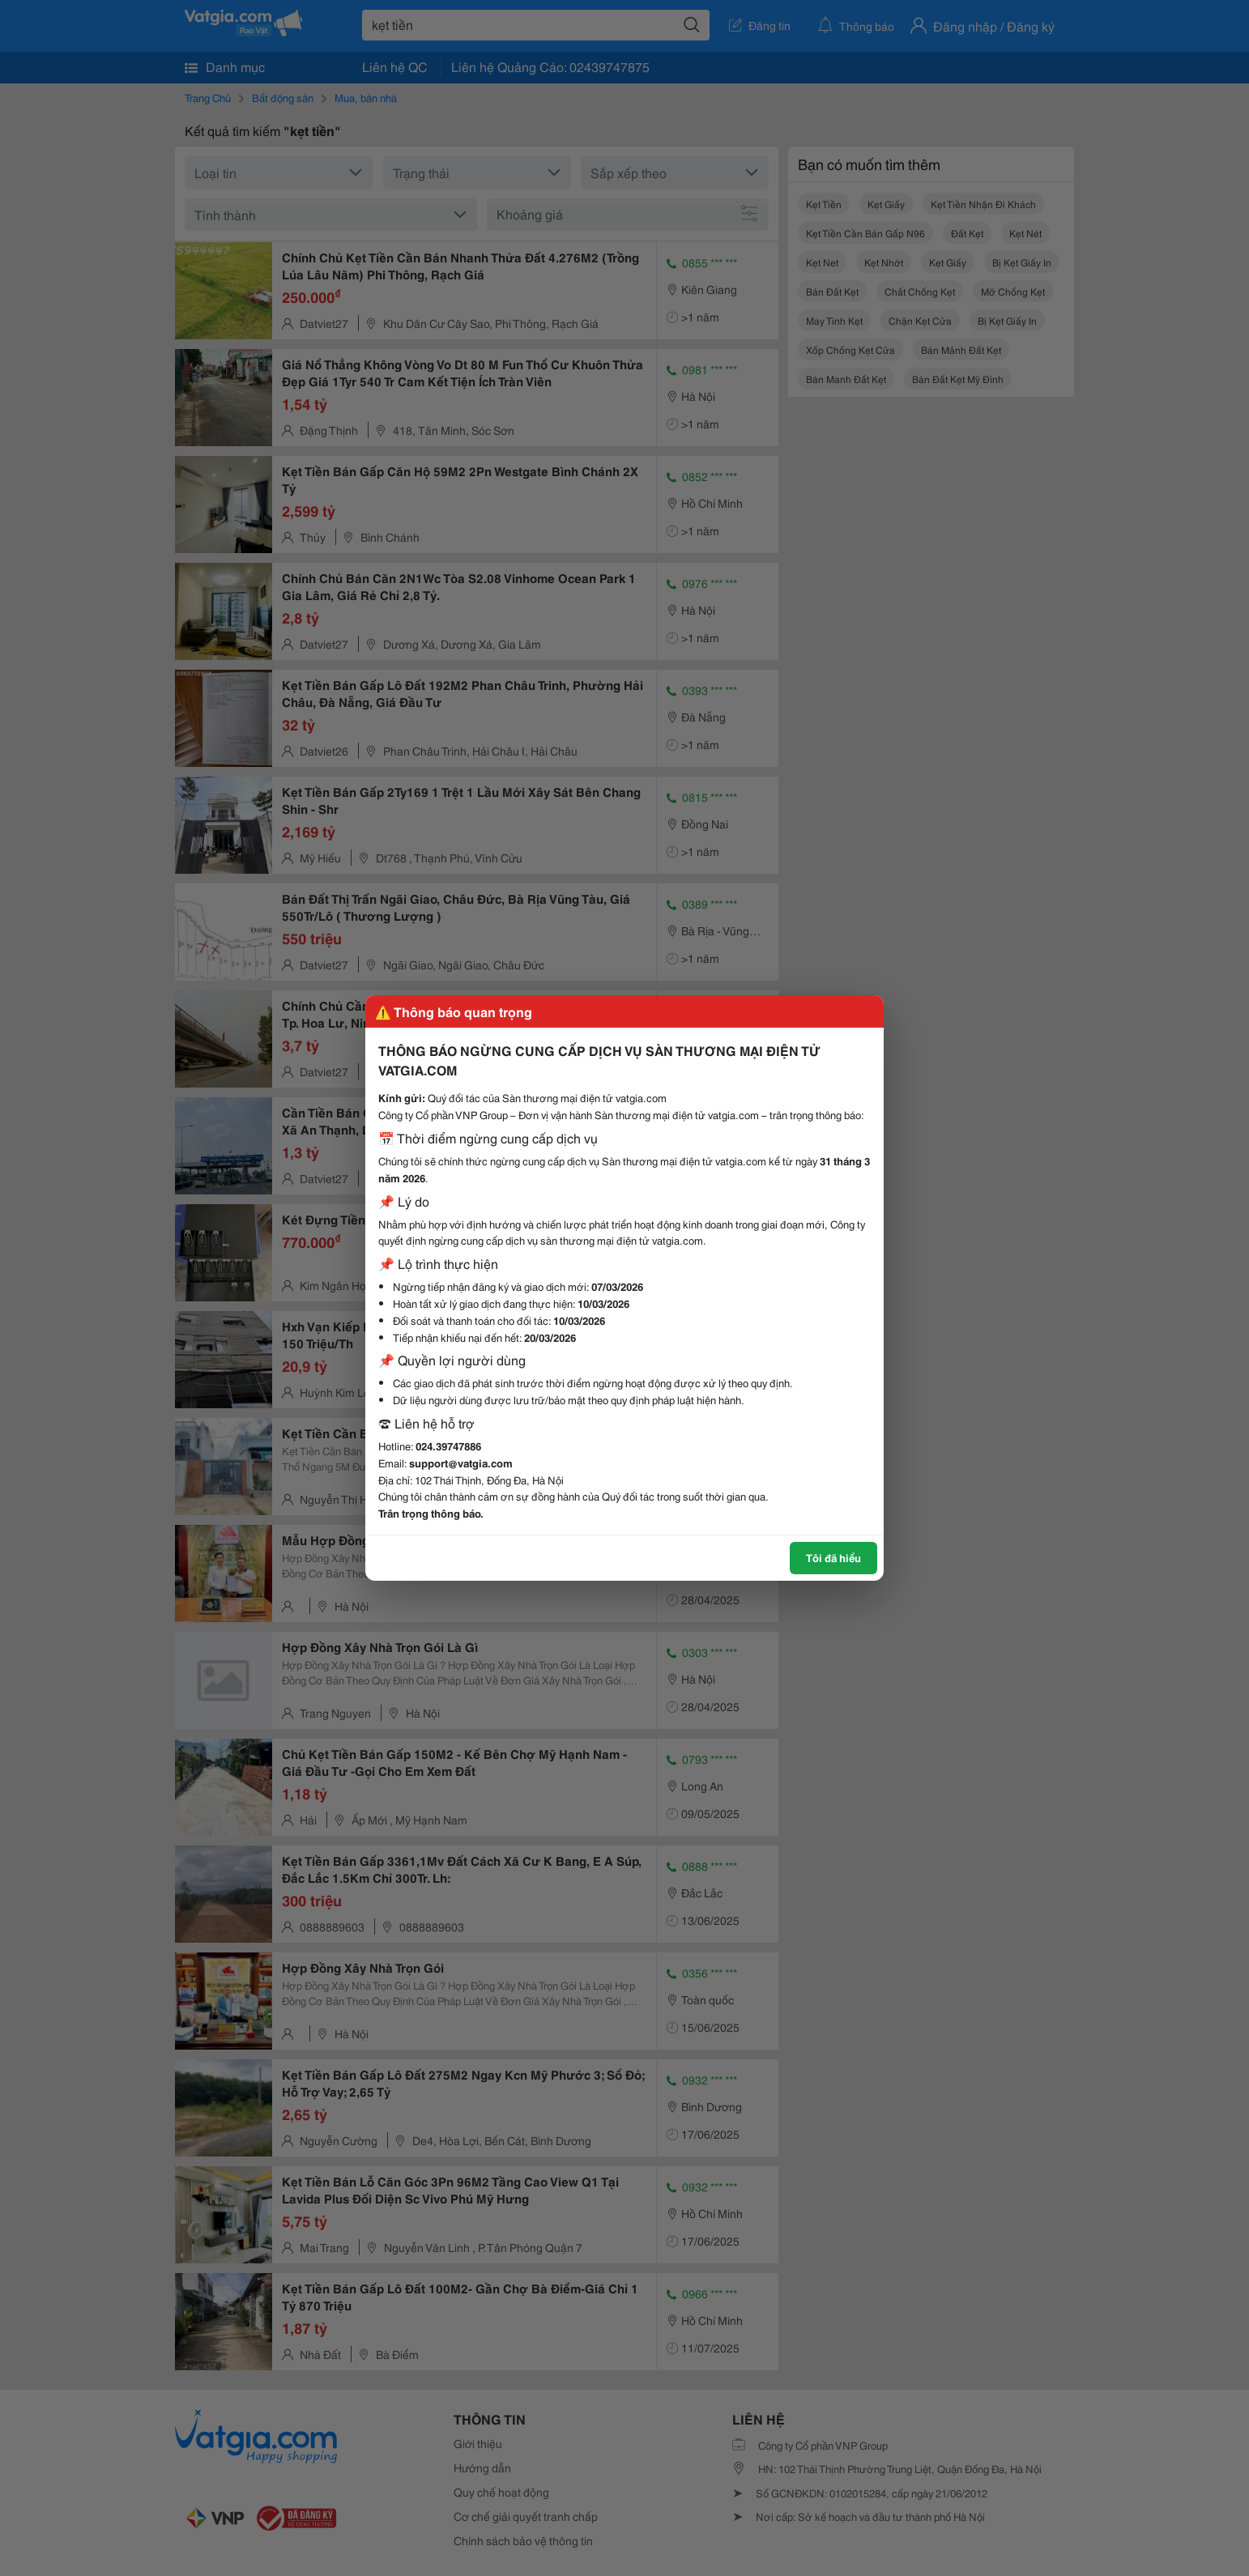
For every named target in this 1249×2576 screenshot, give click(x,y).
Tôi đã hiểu (833, 1557)
